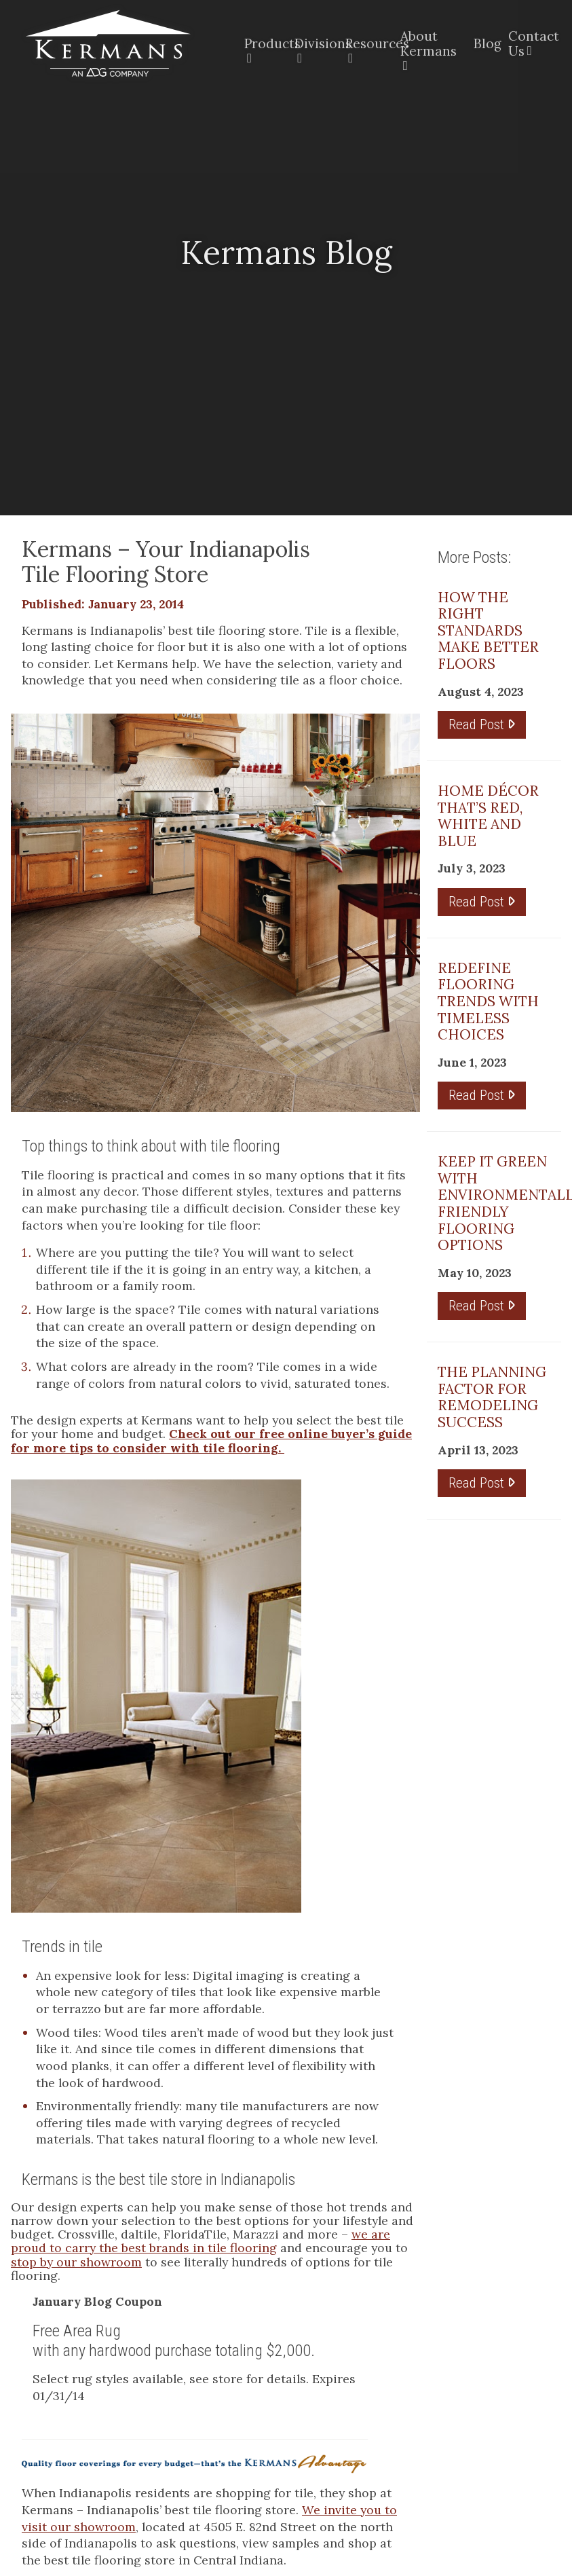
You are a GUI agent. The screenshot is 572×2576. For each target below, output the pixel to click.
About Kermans (428, 43)
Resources (364, 43)
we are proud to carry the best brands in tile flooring (200, 2241)
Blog (483, 43)
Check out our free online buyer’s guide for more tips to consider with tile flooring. (211, 1440)
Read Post (482, 724)
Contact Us (529, 43)
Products (261, 43)
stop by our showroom (76, 2262)
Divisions (311, 43)
